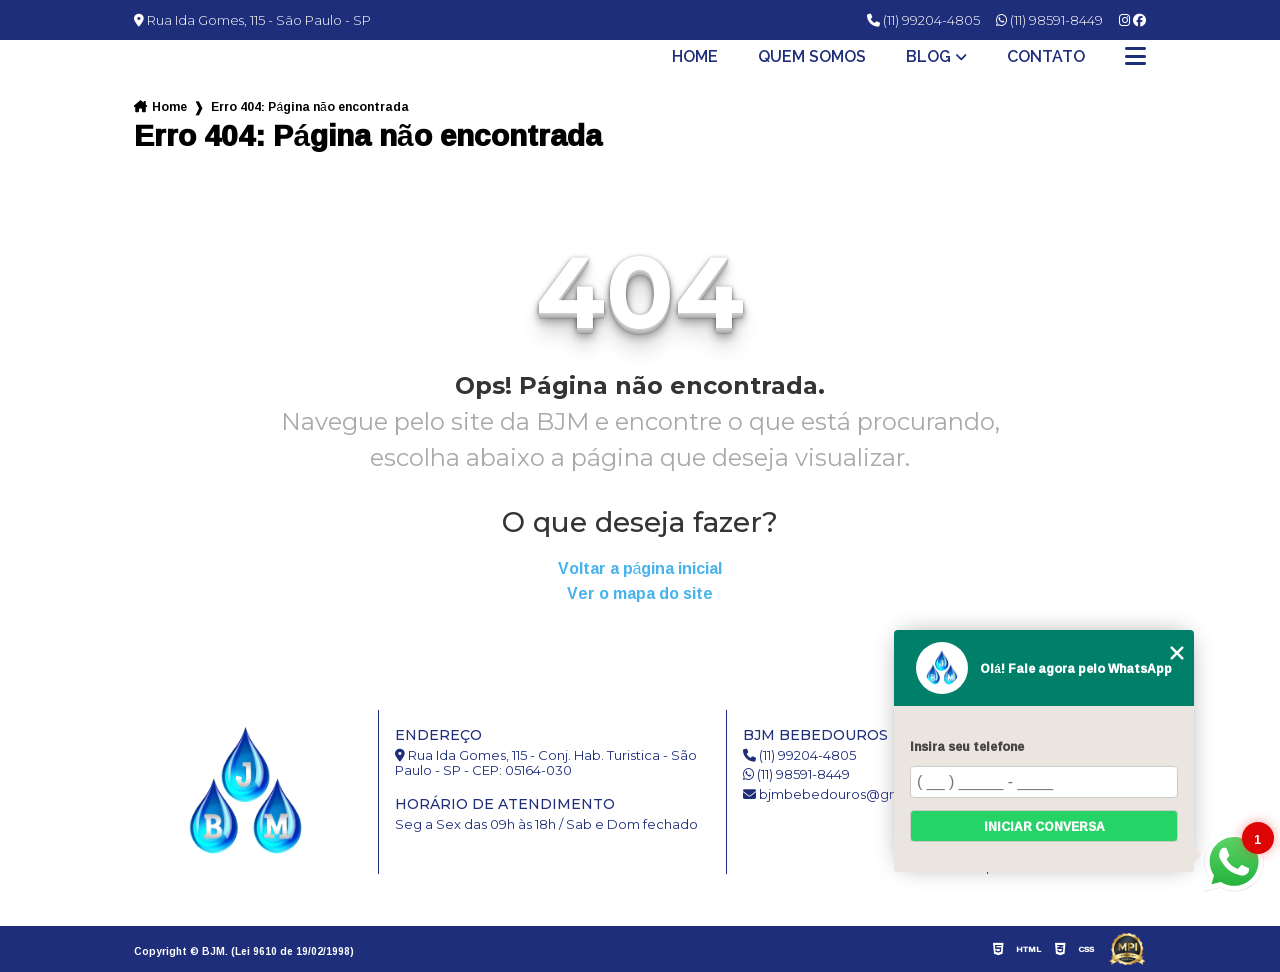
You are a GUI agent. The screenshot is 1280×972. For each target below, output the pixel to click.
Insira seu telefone (967, 746)
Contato (1046, 57)
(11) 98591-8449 (1049, 20)
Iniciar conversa (1044, 826)
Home (695, 57)
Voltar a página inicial (640, 568)
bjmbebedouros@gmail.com (846, 794)
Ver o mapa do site (640, 593)
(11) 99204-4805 (923, 20)
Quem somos (812, 57)
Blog (928, 57)
